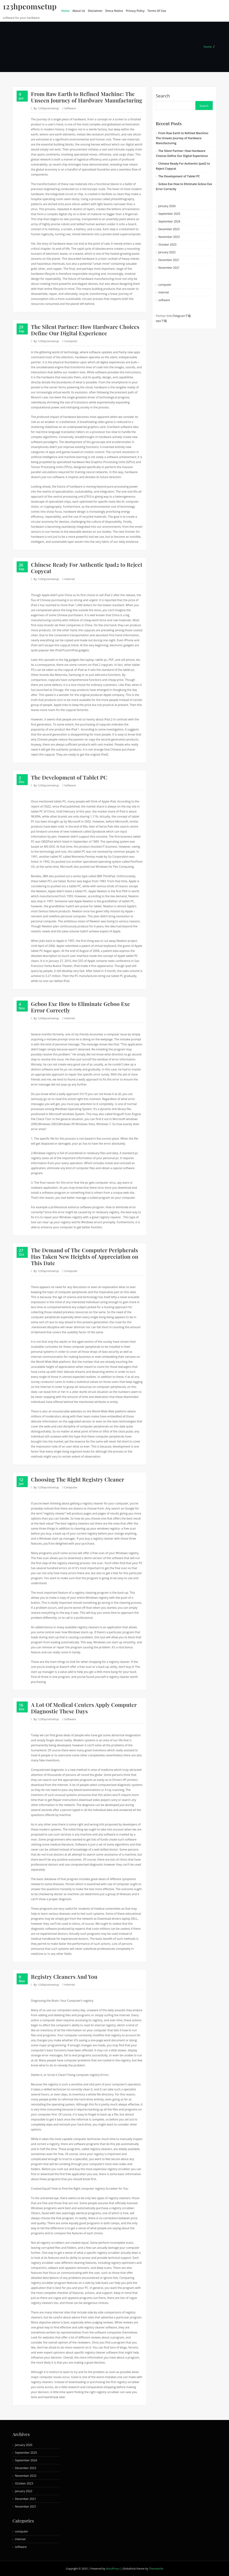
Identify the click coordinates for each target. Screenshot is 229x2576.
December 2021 (168, 260)
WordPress (113, 2568)
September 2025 (169, 214)
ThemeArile (156, 2568)
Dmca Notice (114, 11)
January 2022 (167, 252)
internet (163, 292)
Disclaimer (95, 11)
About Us (78, 11)
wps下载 (161, 321)
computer (164, 285)
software (70, 108)
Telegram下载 (182, 316)
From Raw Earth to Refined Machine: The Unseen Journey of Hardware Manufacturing (86, 97)
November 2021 (169, 268)
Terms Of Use (156, 11)
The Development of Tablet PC (179, 176)
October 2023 (167, 244)
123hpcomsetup (30, 6)
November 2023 (169, 237)
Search (163, 96)
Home (65, 11)
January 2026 (167, 206)
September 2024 (169, 221)
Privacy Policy (135, 11)
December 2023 (168, 229)
